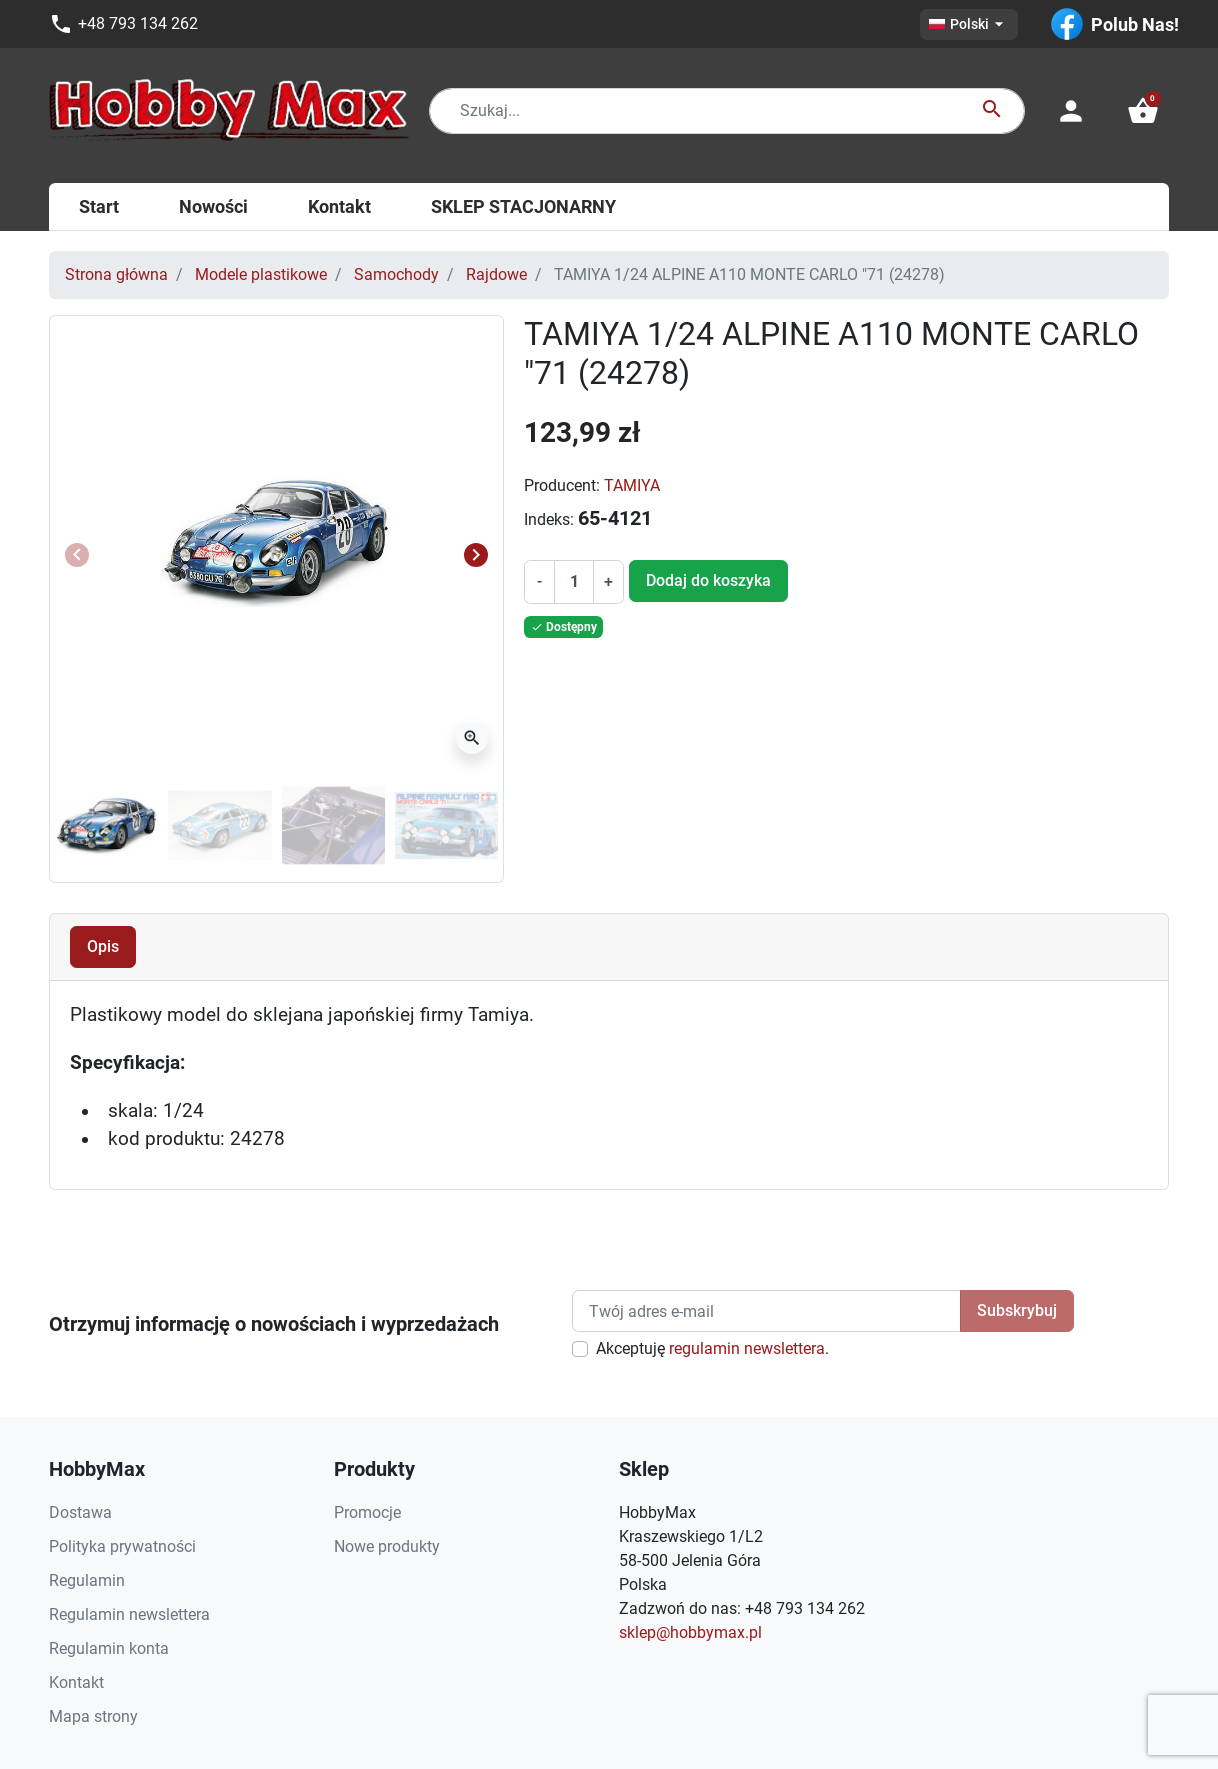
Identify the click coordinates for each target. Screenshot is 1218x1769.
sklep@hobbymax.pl (690, 1632)
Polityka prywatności (122, 1546)
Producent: (562, 485)
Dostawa (80, 1512)
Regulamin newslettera (129, 1614)
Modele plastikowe (261, 274)
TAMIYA (632, 485)
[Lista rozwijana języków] (969, 24)
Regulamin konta (109, 1648)
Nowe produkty (387, 1546)
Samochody (396, 274)
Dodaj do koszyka (708, 580)
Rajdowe (496, 274)
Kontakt (76, 1682)
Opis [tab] (103, 946)
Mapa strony (93, 1716)
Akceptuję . (712, 1348)
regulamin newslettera (747, 1348)
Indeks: (549, 519)
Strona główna (116, 274)
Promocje (367, 1512)
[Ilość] (574, 582)
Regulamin (87, 1580)
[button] (1143, 111)
